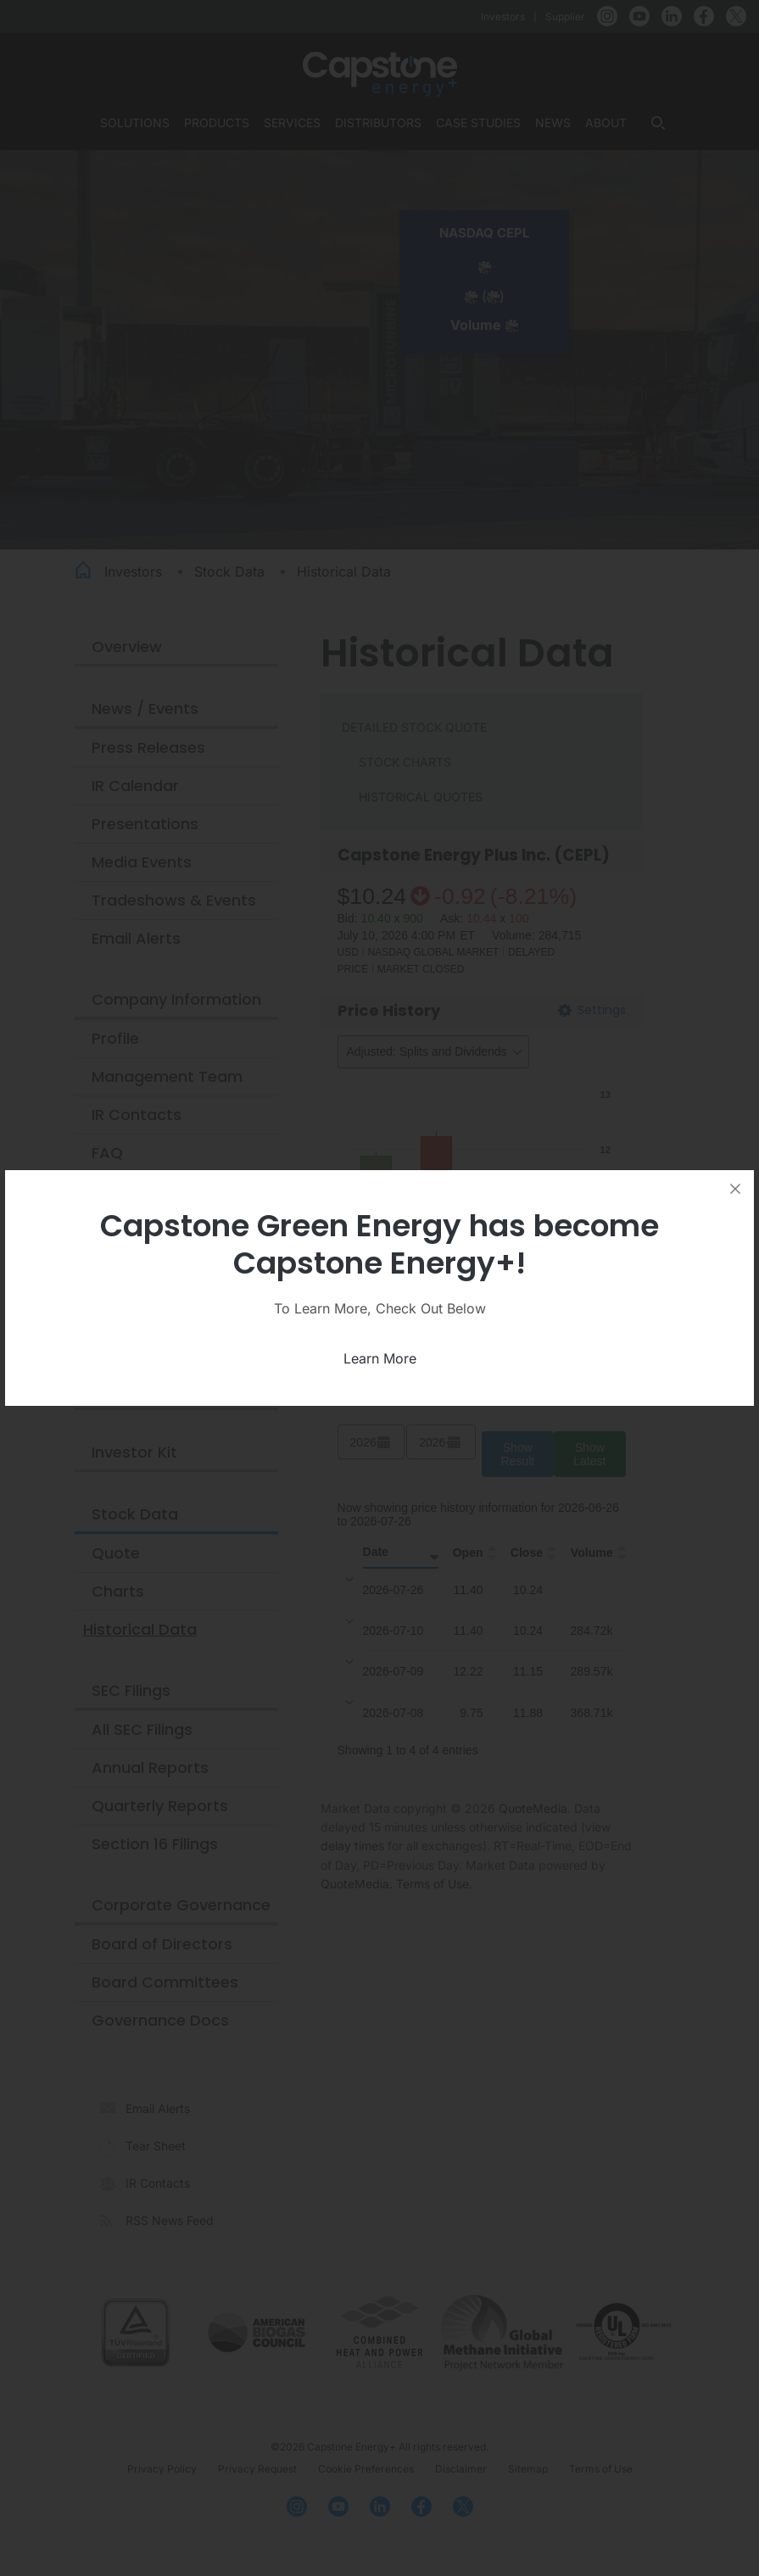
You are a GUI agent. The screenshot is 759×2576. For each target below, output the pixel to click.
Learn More (379, 1358)
